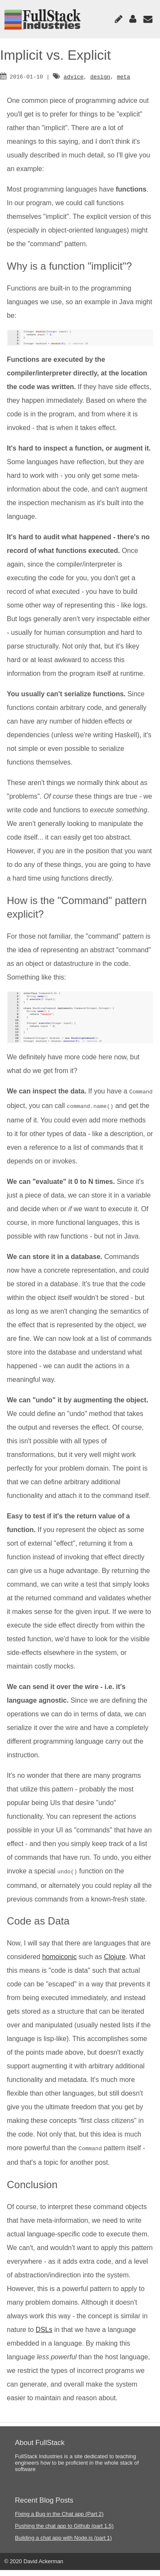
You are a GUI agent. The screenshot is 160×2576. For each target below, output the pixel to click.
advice (74, 76)
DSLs (44, 2335)
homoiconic (59, 1963)
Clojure (115, 1963)
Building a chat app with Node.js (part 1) (63, 2544)
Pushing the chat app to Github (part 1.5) (64, 2532)
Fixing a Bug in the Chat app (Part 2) (59, 2520)
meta (123, 76)
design (100, 76)
